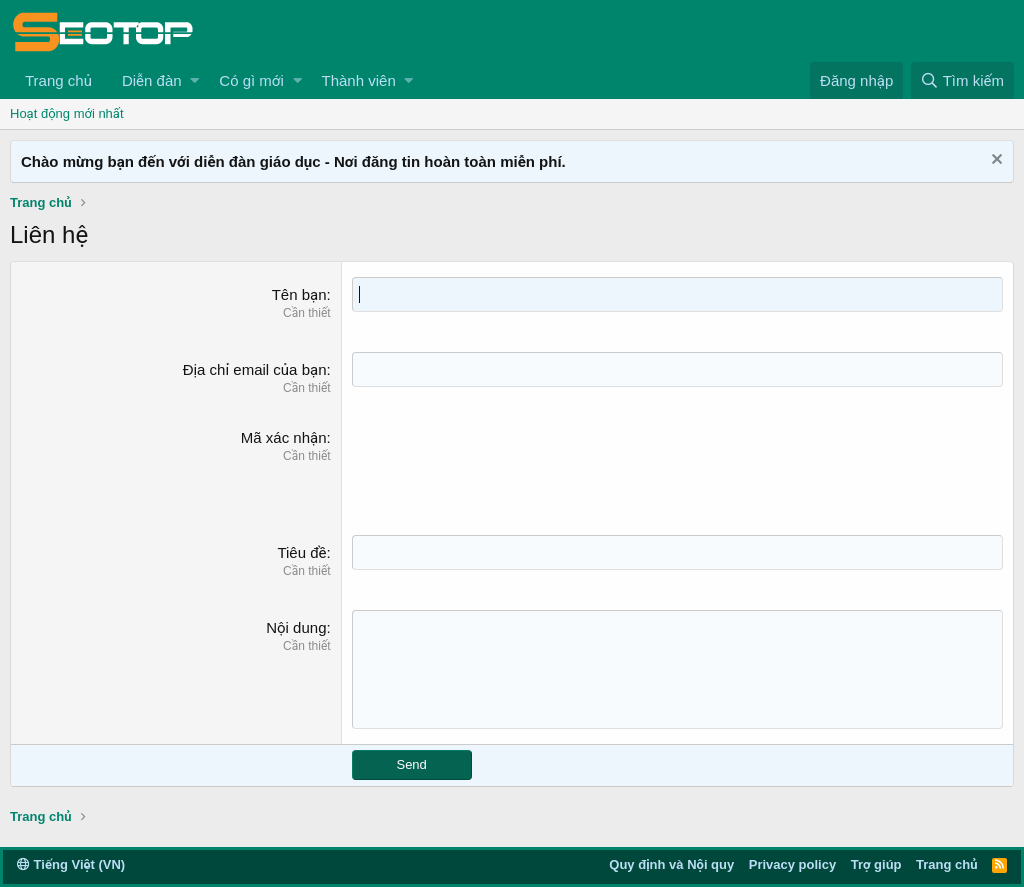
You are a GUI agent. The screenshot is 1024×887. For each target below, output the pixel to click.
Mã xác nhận (284, 437)
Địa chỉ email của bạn (255, 369)
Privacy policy (792, 864)
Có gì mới (251, 80)
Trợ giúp (876, 864)
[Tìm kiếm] (962, 80)
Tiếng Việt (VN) (71, 864)
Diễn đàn (152, 80)
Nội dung (296, 627)
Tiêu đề (301, 552)
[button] (194, 80)
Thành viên (359, 80)
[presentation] (504, 466)
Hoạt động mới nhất (67, 113)
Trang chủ (58, 80)
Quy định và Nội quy (671, 864)
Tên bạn (299, 294)
